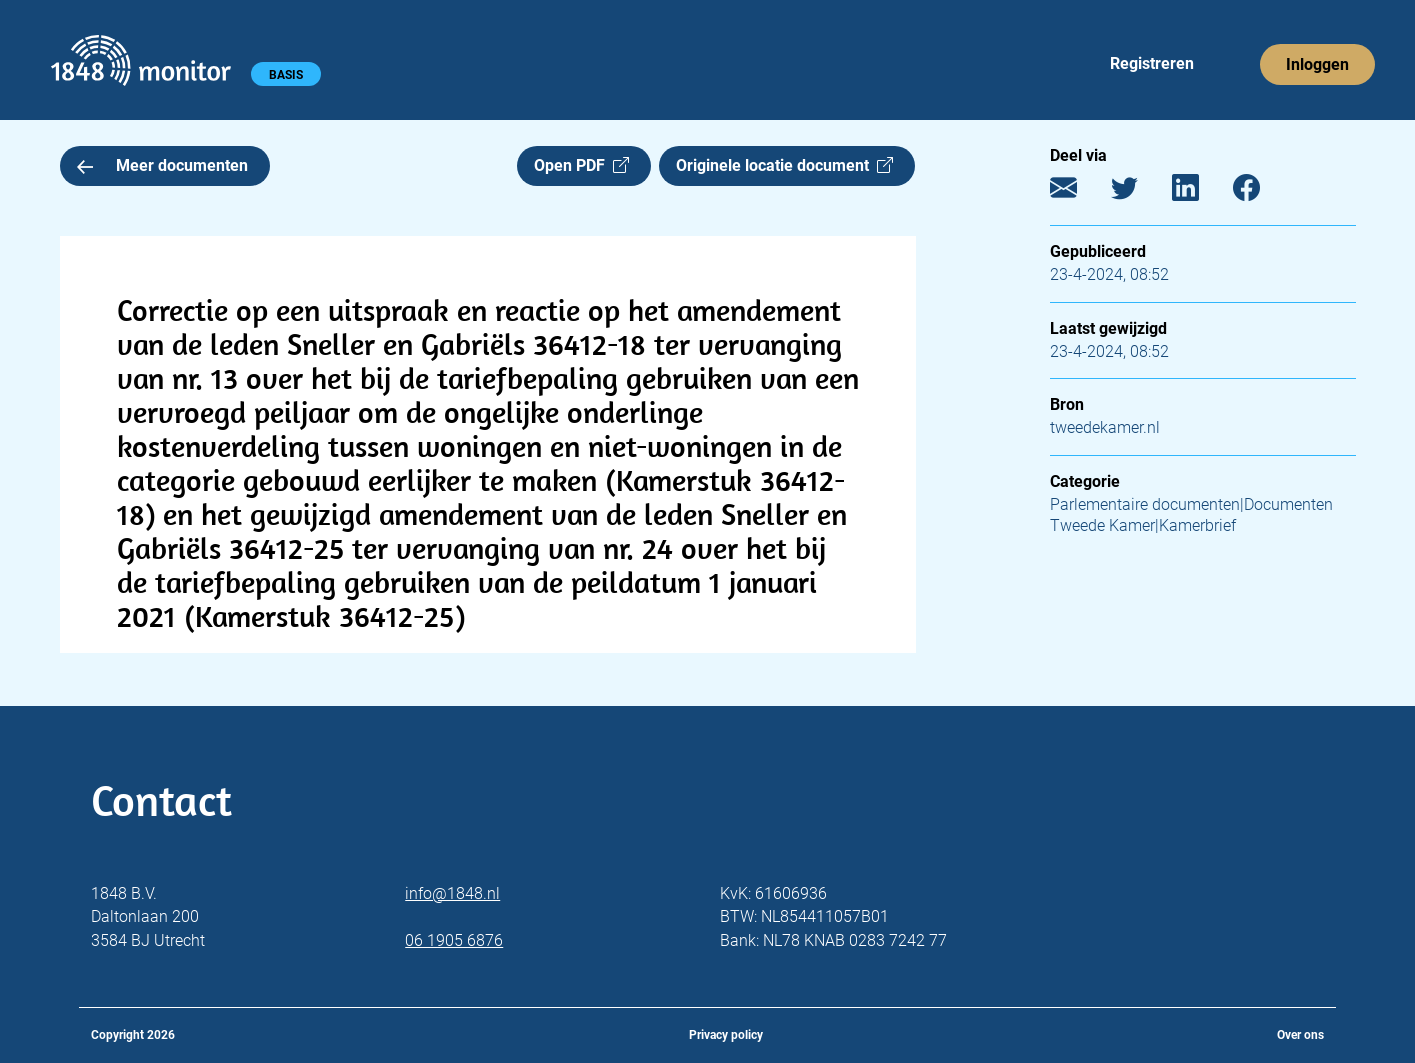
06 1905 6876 (454, 940)
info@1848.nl (452, 893)
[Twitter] (1139, 192)
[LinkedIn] (1200, 192)
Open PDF (581, 165)
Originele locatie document (784, 165)
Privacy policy (726, 1035)
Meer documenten (163, 165)
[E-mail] (1078, 192)
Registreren (1152, 63)
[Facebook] (1261, 192)
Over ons (1300, 1035)
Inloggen (1317, 64)
